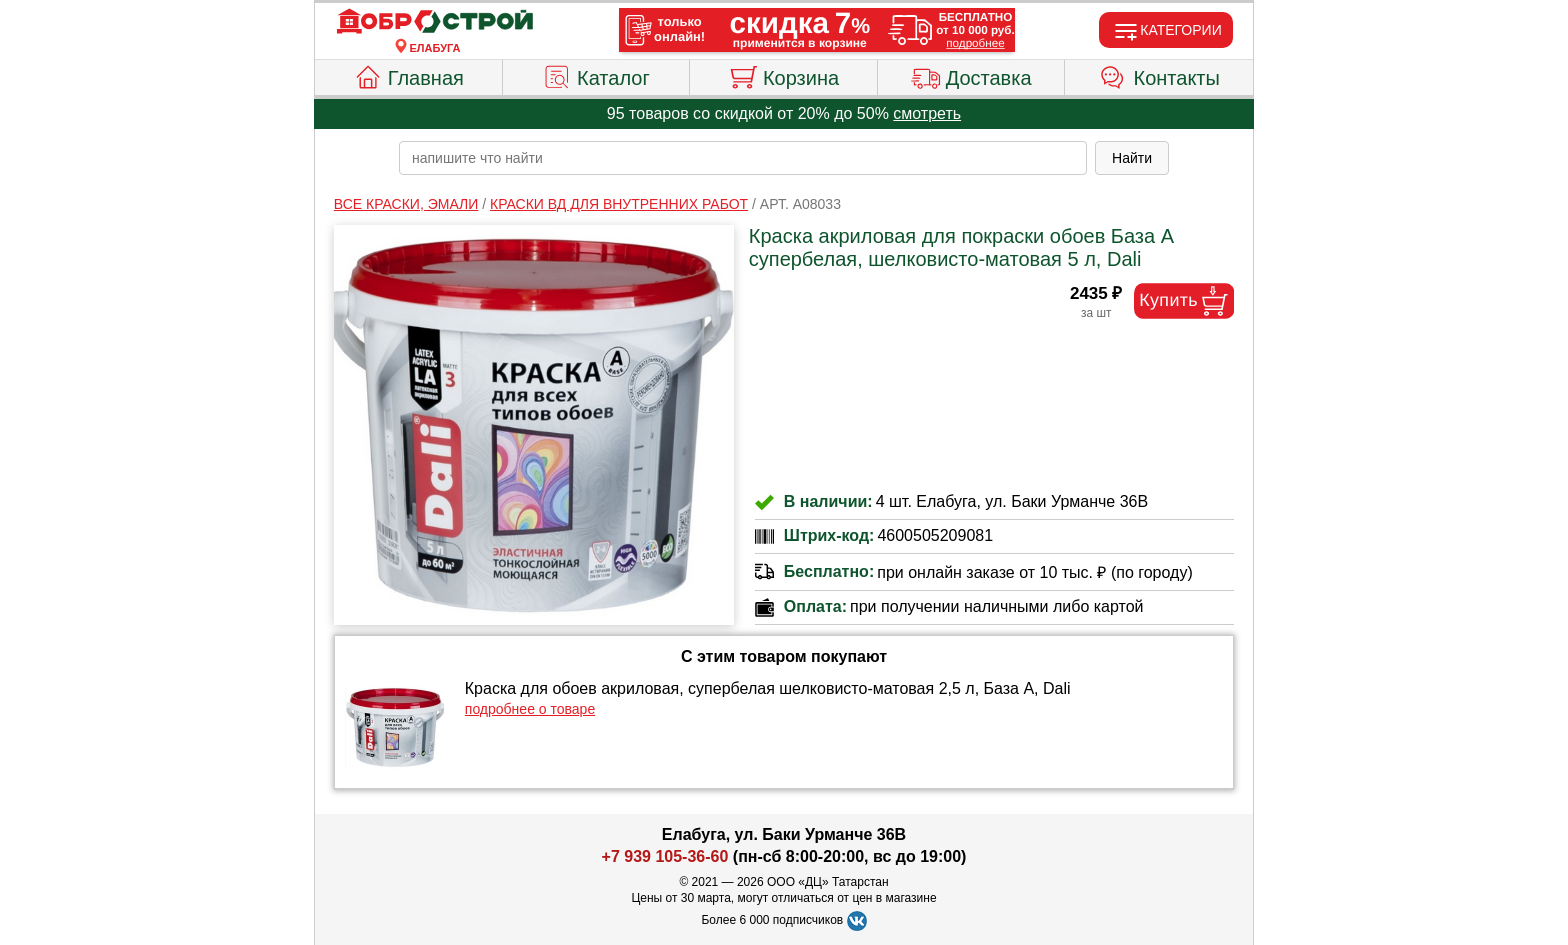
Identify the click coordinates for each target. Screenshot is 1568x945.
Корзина (783, 75)
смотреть (927, 113)
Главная (408, 75)
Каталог (596, 75)
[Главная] (435, 22)
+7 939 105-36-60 (665, 856)
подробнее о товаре (530, 709)
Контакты (1159, 75)
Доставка (971, 75)
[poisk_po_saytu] (743, 158)
